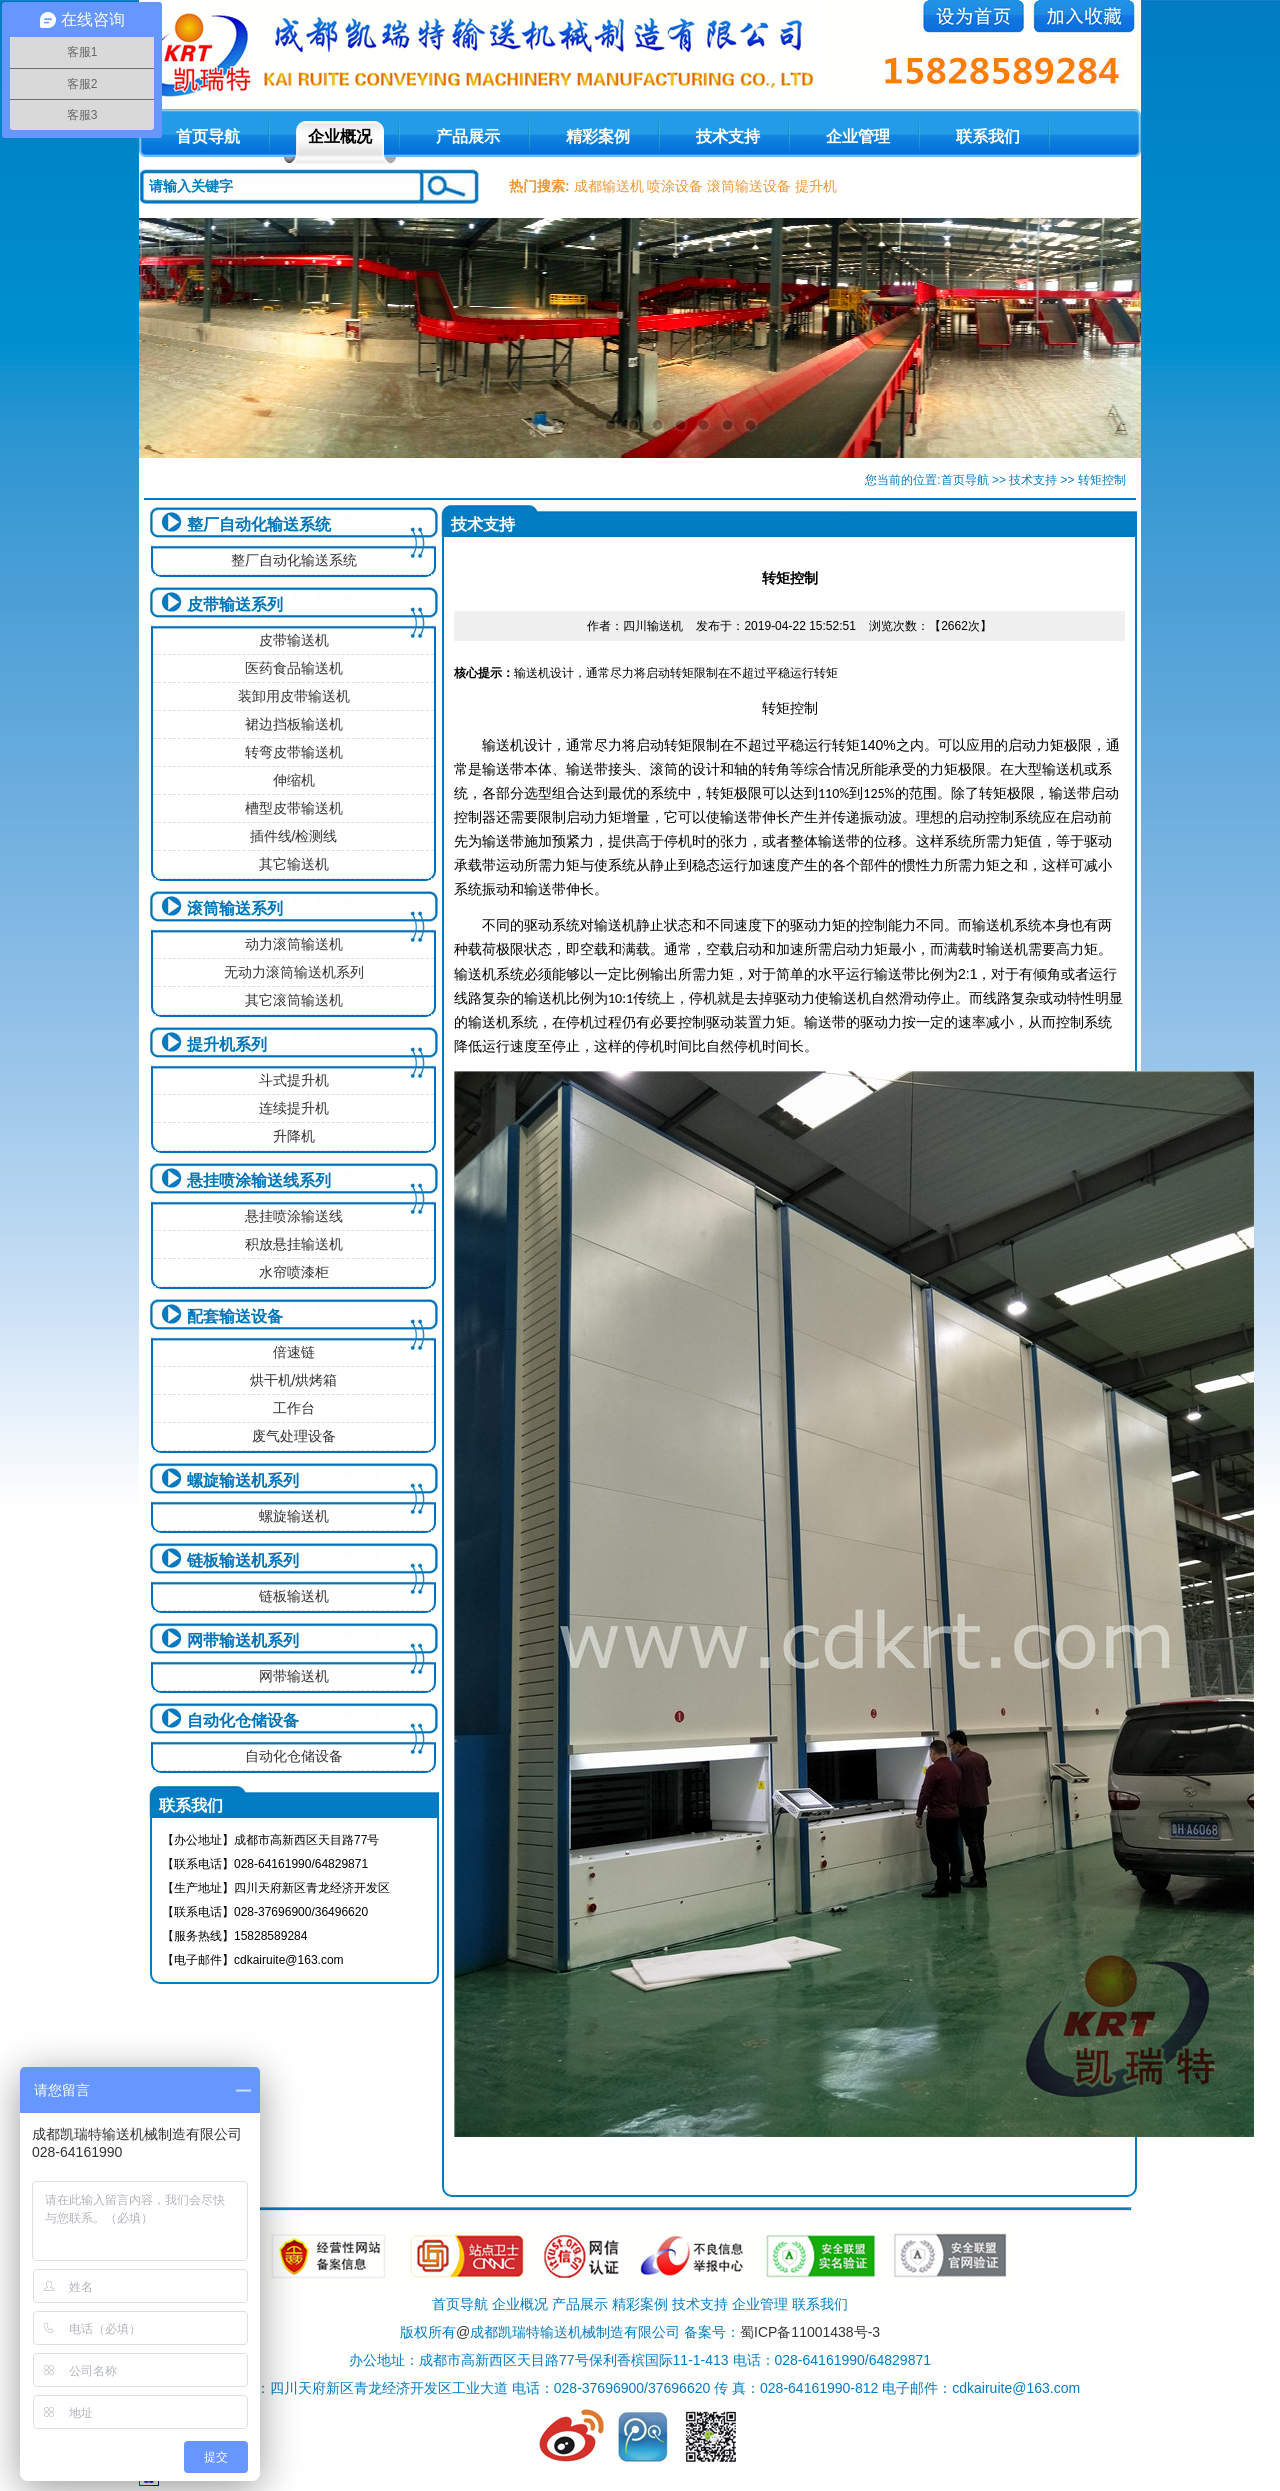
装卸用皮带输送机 (294, 696)
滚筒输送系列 (235, 908)
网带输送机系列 (243, 1640)
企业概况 (340, 136)
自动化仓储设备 (243, 1720)
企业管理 (858, 136)
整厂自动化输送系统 (259, 524)
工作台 (294, 1408)
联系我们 (988, 136)
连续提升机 (294, 1108)
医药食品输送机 (294, 668)
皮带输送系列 (235, 604)
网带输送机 (294, 1676)
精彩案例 (598, 136)
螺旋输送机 (294, 1516)
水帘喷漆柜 (294, 1272)
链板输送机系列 (243, 1560)
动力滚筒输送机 (294, 944)
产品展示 (468, 136)
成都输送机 (609, 186)
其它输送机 (294, 864)
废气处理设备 (294, 1436)
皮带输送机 (294, 640)
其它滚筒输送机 (294, 1000)
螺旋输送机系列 (243, 1480)
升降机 (294, 1136)
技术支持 (728, 136)
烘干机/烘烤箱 (294, 1380)
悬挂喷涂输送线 (294, 1216)
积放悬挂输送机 (294, 1244)
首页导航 (965, 480)
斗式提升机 (294, 1080)
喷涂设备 (675, 186)
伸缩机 (294, 780)
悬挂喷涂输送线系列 (259, 1180)
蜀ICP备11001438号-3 (810, 2332)
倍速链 (294, 1352)
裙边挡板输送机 (294, 724)
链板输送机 (294, 1596)
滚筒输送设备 (749, 186)
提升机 (816, 186)
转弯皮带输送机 (294, 752)
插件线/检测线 (294, 836)
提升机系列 (227, 1044)
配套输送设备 (235, 1316)
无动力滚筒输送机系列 (294, 972)
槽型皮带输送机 (294, 808)
